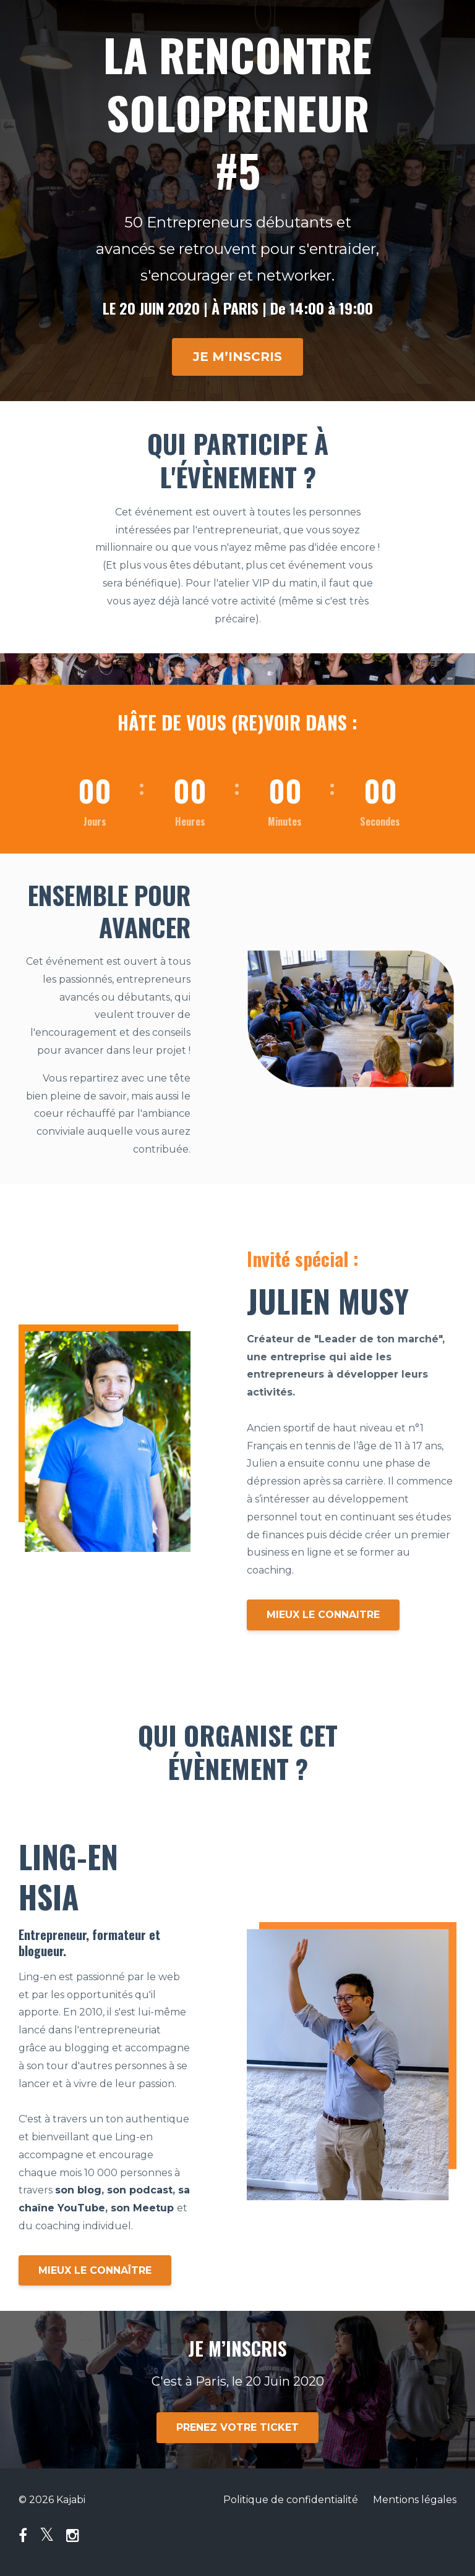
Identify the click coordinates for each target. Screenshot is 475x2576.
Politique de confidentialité (290, 2500)
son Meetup (142, 2208)
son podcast (140, 2190)
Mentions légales (414, 2500)
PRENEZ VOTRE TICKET (237, 2427)
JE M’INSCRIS (237, 356)
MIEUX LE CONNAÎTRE (95, 2270)
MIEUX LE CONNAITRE (323, 1615)
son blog (78, 2190)
